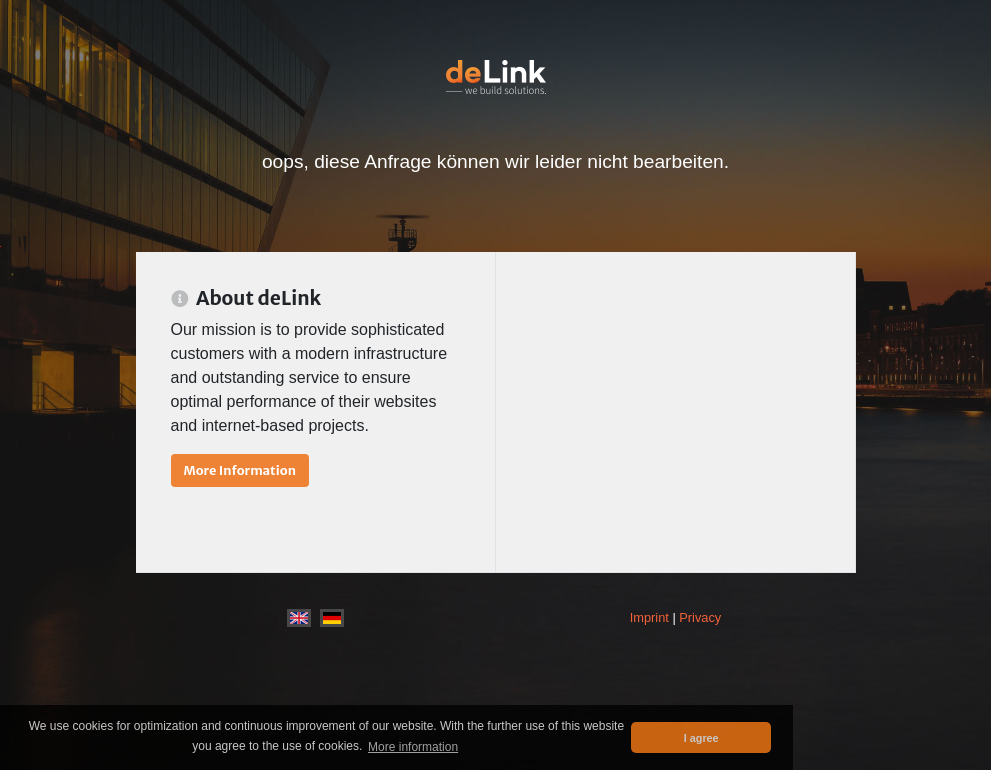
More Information (240, 470)
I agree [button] (701, 738)
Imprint (649, 617)
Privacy (700, 617)
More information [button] (413, 747)
